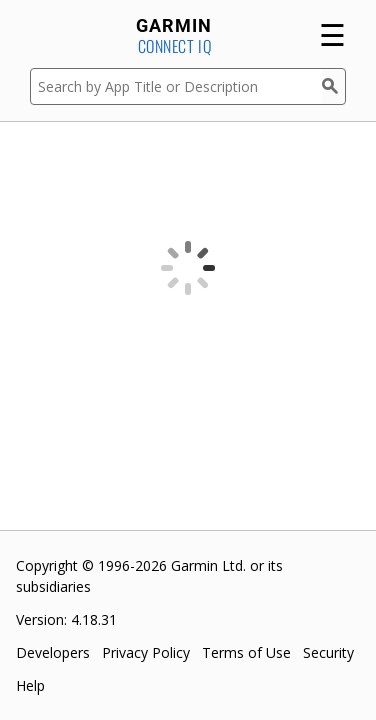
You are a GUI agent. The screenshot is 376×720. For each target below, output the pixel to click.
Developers (53, 652)
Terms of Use (246, 652)
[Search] (334, 86)
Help (30, 685)
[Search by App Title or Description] (176, 86)
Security (328, 652)
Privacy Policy (146, 652)
